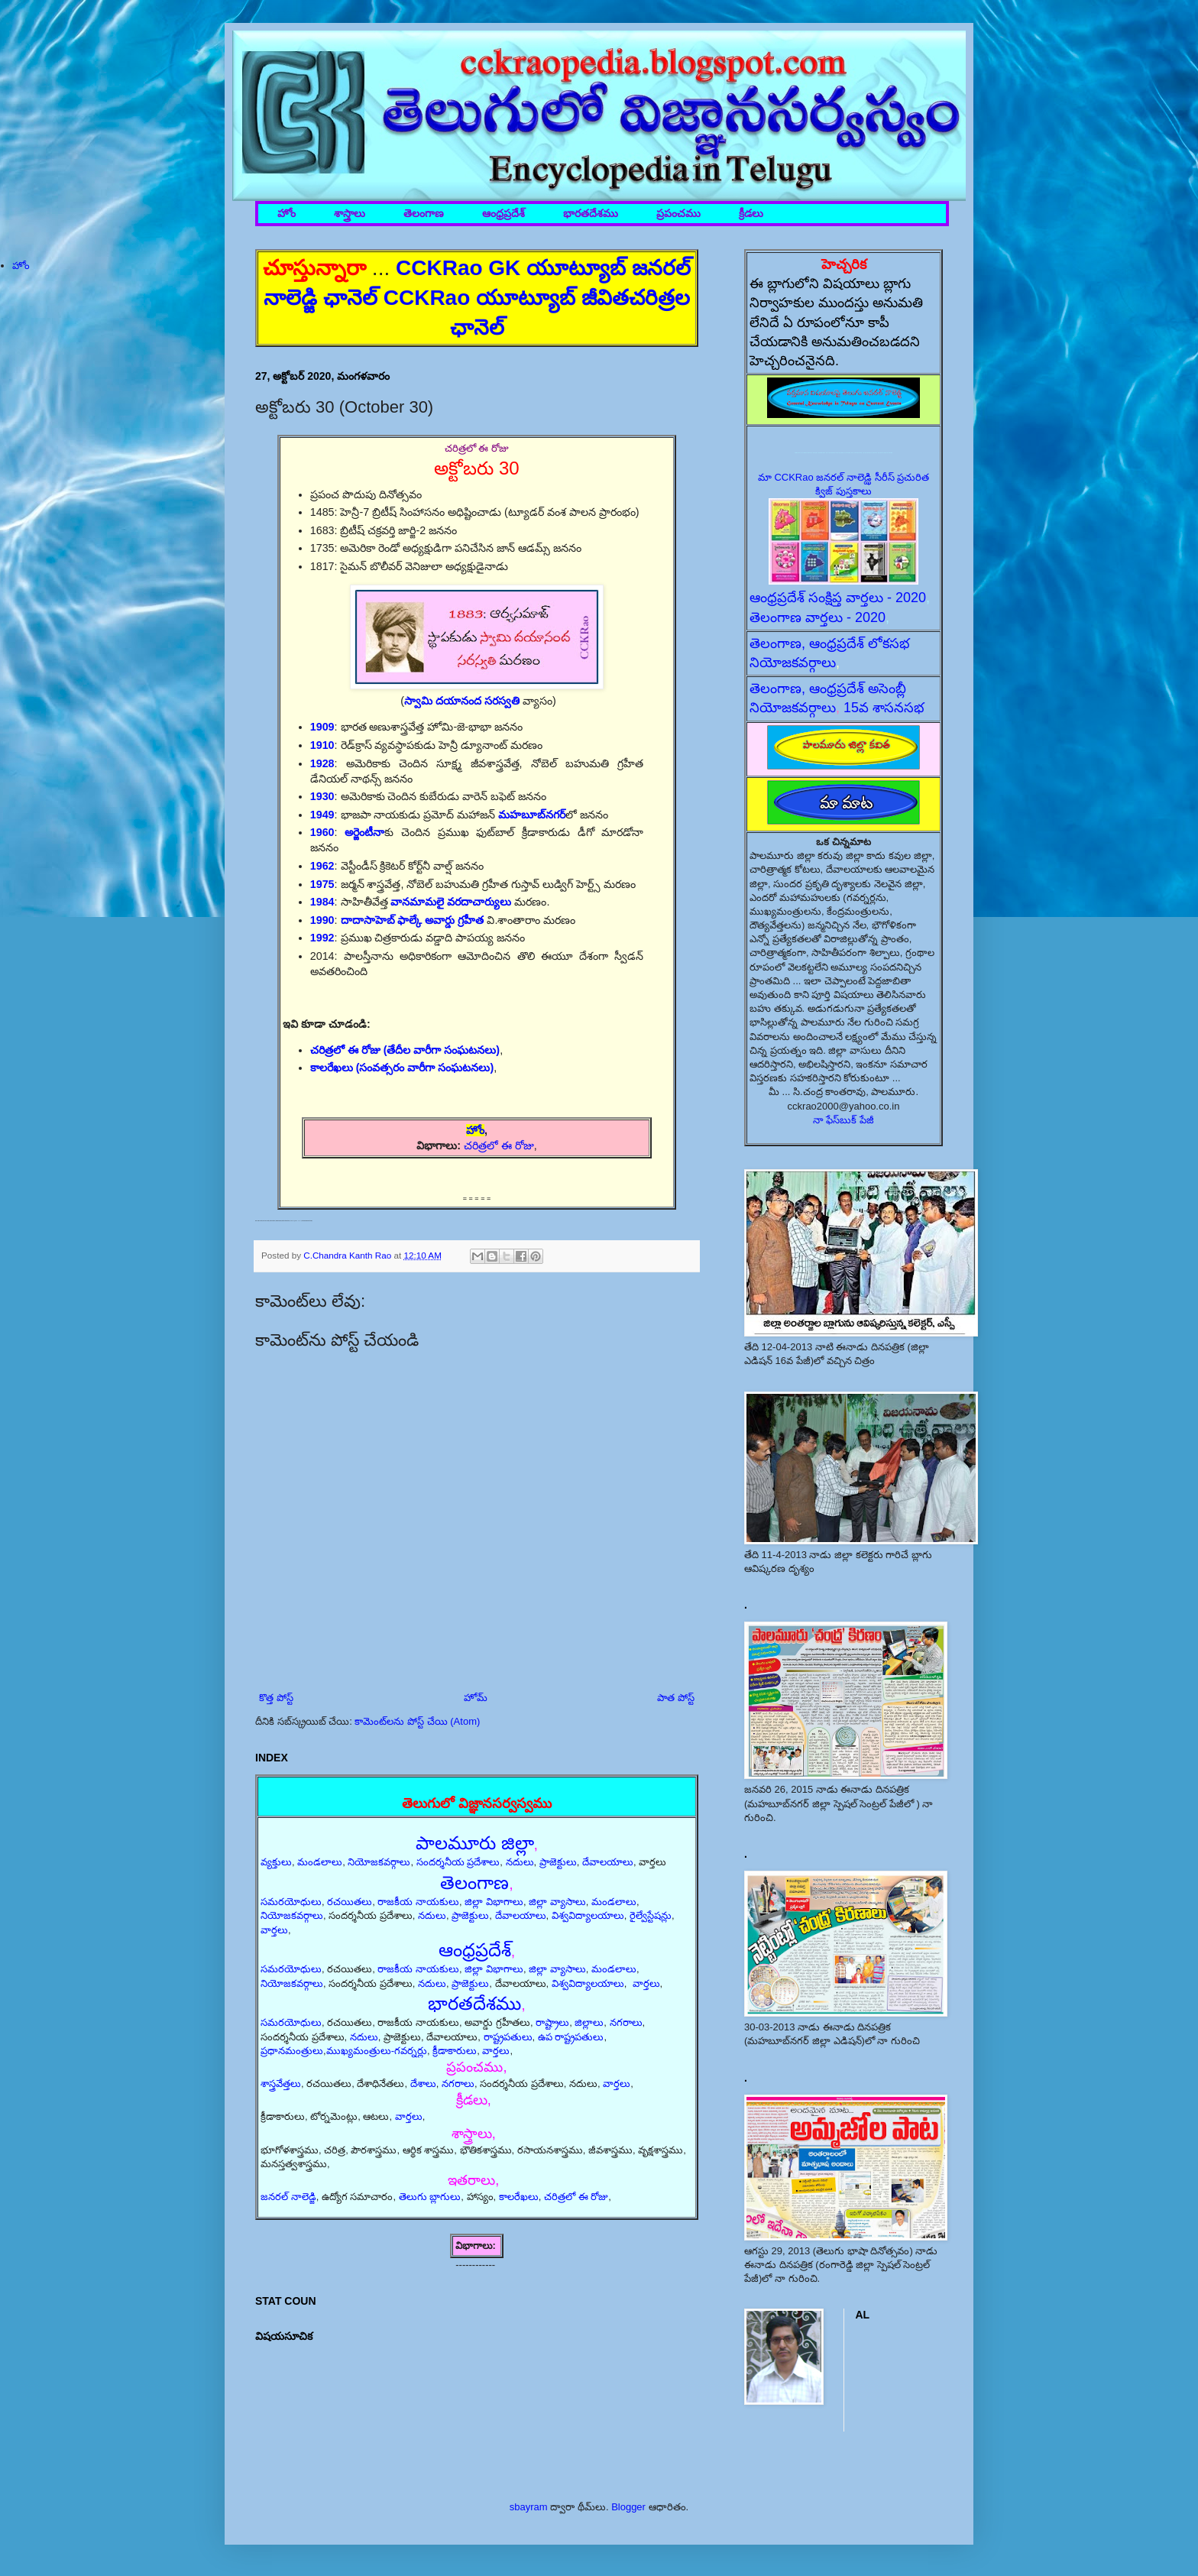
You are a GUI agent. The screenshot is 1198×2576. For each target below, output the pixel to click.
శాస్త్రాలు (349, 213)
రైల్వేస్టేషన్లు (651, 1915)
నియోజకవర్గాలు (379, 1862)
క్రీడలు (751, 213)
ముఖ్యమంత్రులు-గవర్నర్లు (376, 2050)
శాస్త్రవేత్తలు (281, 2083)
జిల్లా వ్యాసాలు (557, 1901)
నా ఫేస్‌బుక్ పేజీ (843, 1120)
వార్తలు (274, 1930)
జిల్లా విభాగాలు (494, 1901)
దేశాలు (423, 2083)
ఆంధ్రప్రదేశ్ (503, 213)
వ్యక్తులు (276, 1862)
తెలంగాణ (423, 213)
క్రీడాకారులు (454, 2050)
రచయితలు (349, 1901)
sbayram (529, 2507)
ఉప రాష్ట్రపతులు (571, 2037)
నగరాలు (626, 2022)
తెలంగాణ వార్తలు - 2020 (818, 617)
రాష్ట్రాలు (552, 2022)
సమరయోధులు (291, 1901)
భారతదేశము (590, 213)
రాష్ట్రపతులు (508, 2037)
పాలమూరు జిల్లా (475, 1842)
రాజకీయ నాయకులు (418, 1901)
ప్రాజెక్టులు (558, 1862)
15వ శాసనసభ (883, 707)
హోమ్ (475, 1697)
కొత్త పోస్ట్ (276, 1697)
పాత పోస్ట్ (676, 1697)
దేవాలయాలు (607, 1862)
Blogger (628, 2507)
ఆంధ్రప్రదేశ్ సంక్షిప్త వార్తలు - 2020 (838, 597)
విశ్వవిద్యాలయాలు (588, 1915)
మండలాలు (319, 1862)
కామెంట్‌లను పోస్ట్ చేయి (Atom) (417, 1721)
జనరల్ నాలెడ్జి (288, 2196)
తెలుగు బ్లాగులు (430, 2196)
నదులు (520, 1862)
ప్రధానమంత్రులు (292, 2050)
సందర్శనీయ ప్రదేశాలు (458, 1862)
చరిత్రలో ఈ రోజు (499, 1145)
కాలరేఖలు (519, 2196)
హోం (286, 213)
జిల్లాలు (589, 2022)
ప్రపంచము (678, 213)
